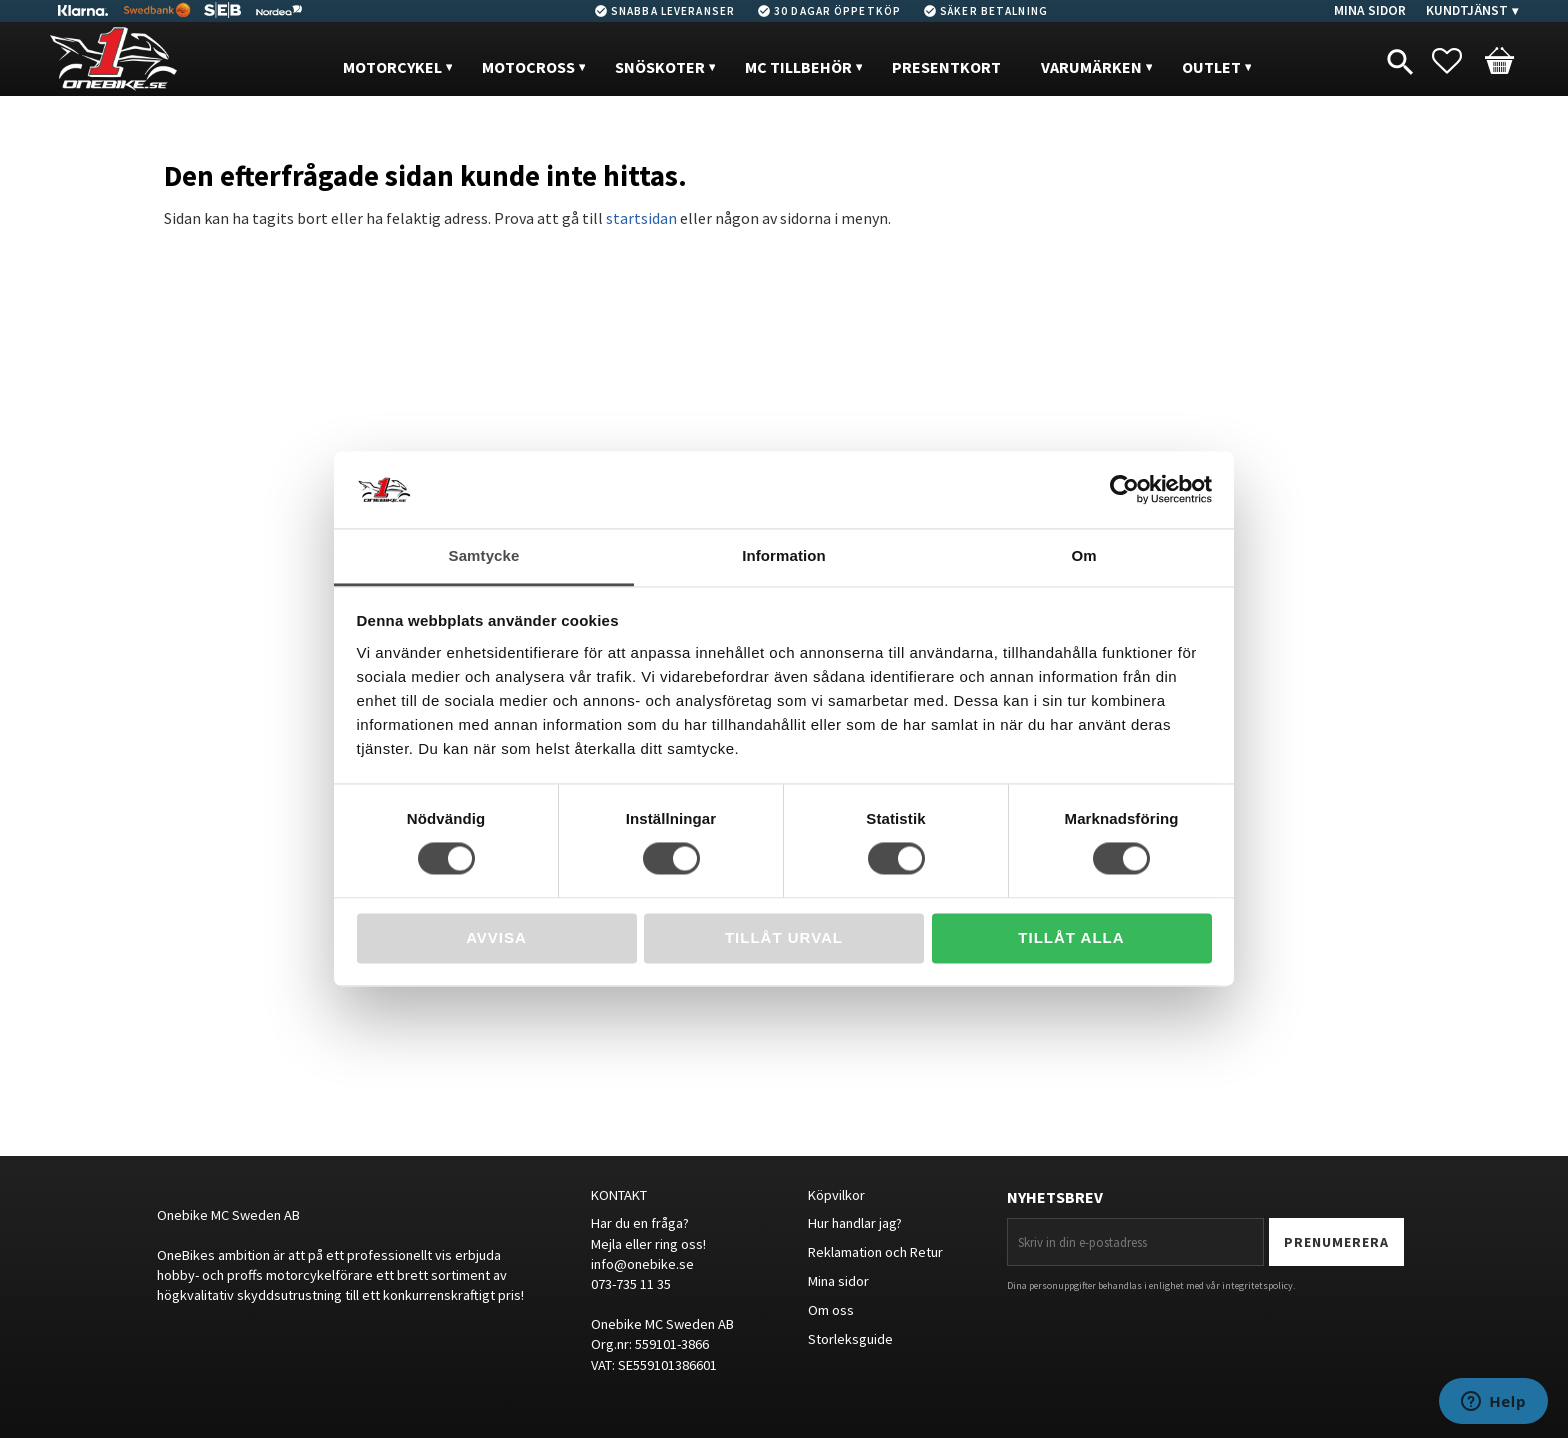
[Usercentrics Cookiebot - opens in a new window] (1124, 490)
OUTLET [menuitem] (1211, 67)
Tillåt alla (1071, 937)
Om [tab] (1083, 555)
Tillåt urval (784, 937)
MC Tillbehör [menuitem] (798, 67)
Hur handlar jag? (855, 1223)
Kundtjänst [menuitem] (1467, 10)
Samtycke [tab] (484, 555)
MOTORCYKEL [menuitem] (392, 67)
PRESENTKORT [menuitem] (946, 67)
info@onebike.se (642, 1264)
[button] (1457, 61)
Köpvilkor (836, 1195)
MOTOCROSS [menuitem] (528, 67)
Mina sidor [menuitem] (1370, 10)
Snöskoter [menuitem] (660, 67)
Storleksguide (850, 1339)
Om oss (831, 1310)
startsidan (641, 218)
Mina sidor (838, 1281)
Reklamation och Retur (875, 1252)
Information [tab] (784, 555)
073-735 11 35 (631, 1284)
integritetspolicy (1257, 1285)
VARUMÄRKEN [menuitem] (1091, 67)
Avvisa (496, 937)
